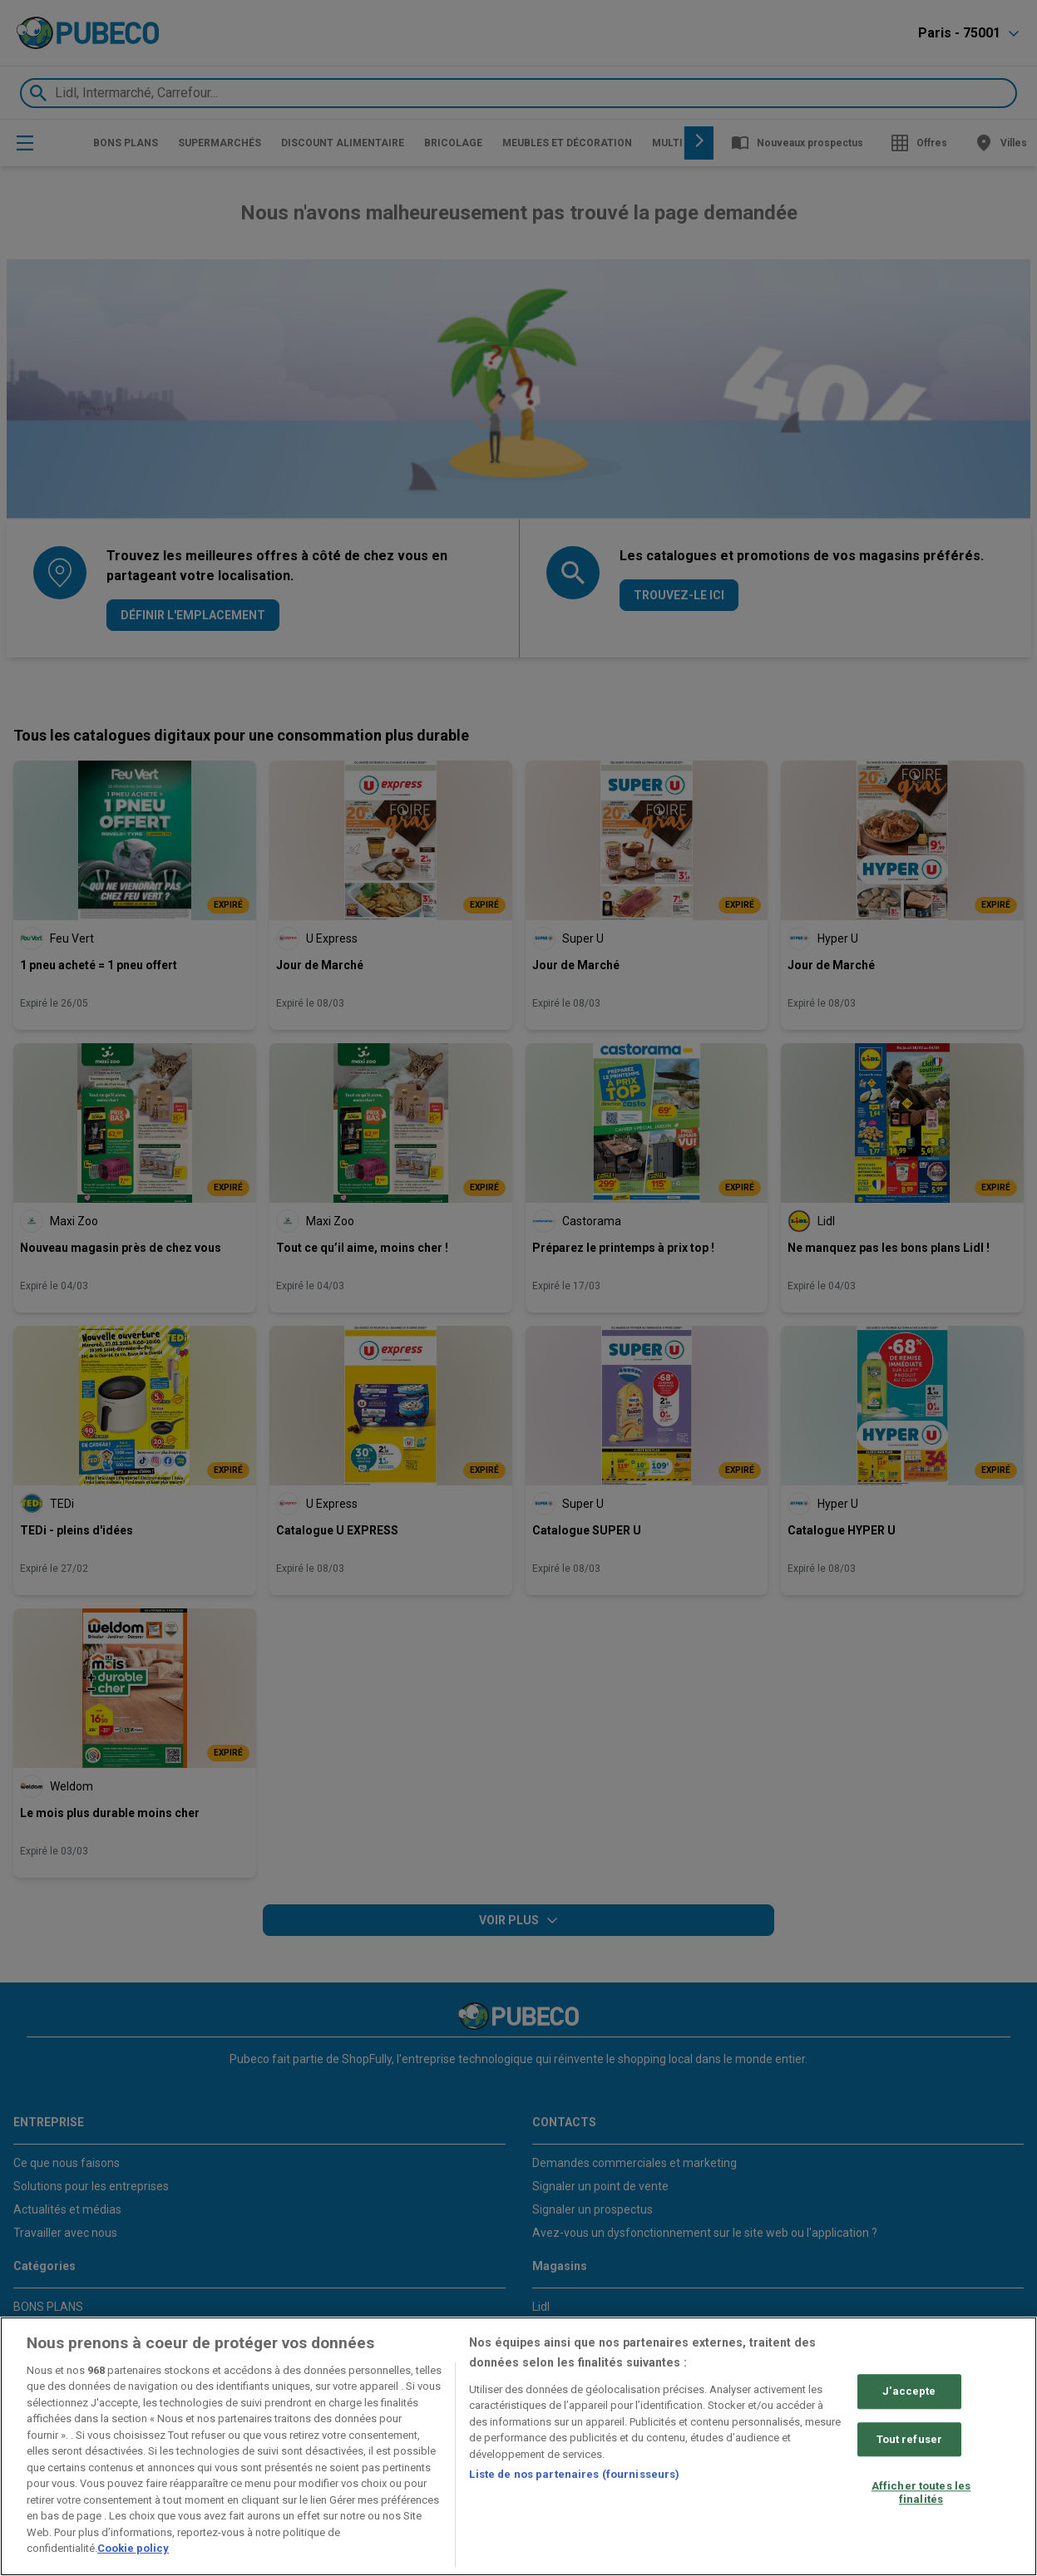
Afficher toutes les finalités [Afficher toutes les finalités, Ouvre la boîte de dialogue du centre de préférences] (921, 2492)
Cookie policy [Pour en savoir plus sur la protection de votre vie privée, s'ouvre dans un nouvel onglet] (133, 2548)
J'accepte (909, 2391)
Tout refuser (910, 2439)
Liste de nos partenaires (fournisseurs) (574, 2474)
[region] (518, 2446)
